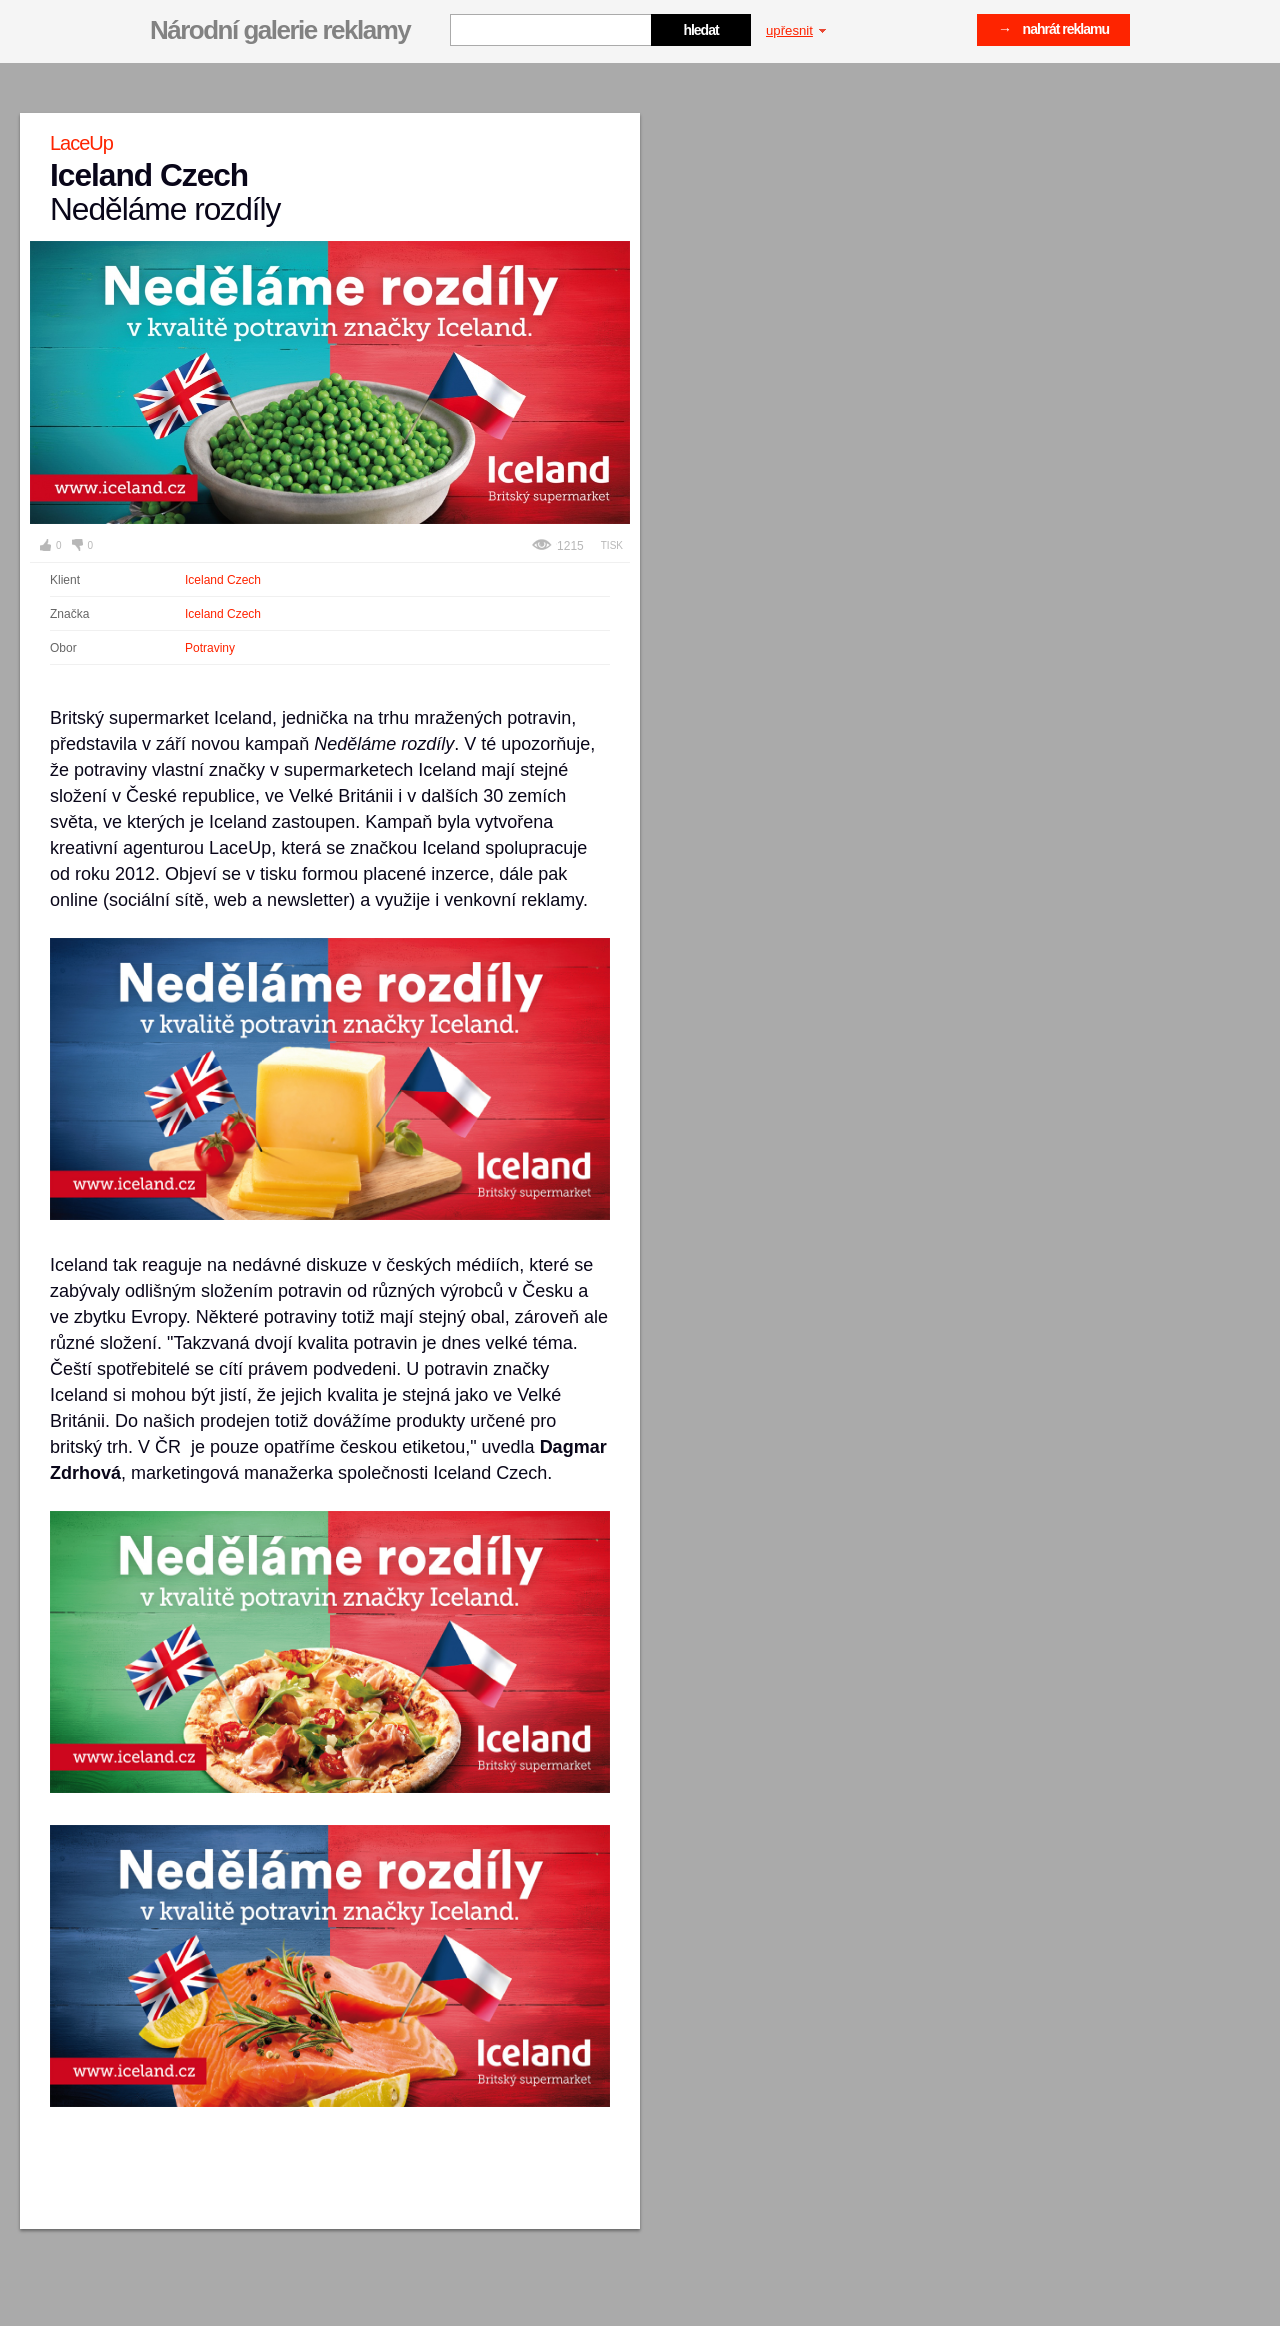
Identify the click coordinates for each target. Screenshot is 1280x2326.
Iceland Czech (223, 580)
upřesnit (796, 30)
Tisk (612, 545)
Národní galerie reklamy (280, 30)
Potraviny (210, 648)
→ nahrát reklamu (1053, 29)
